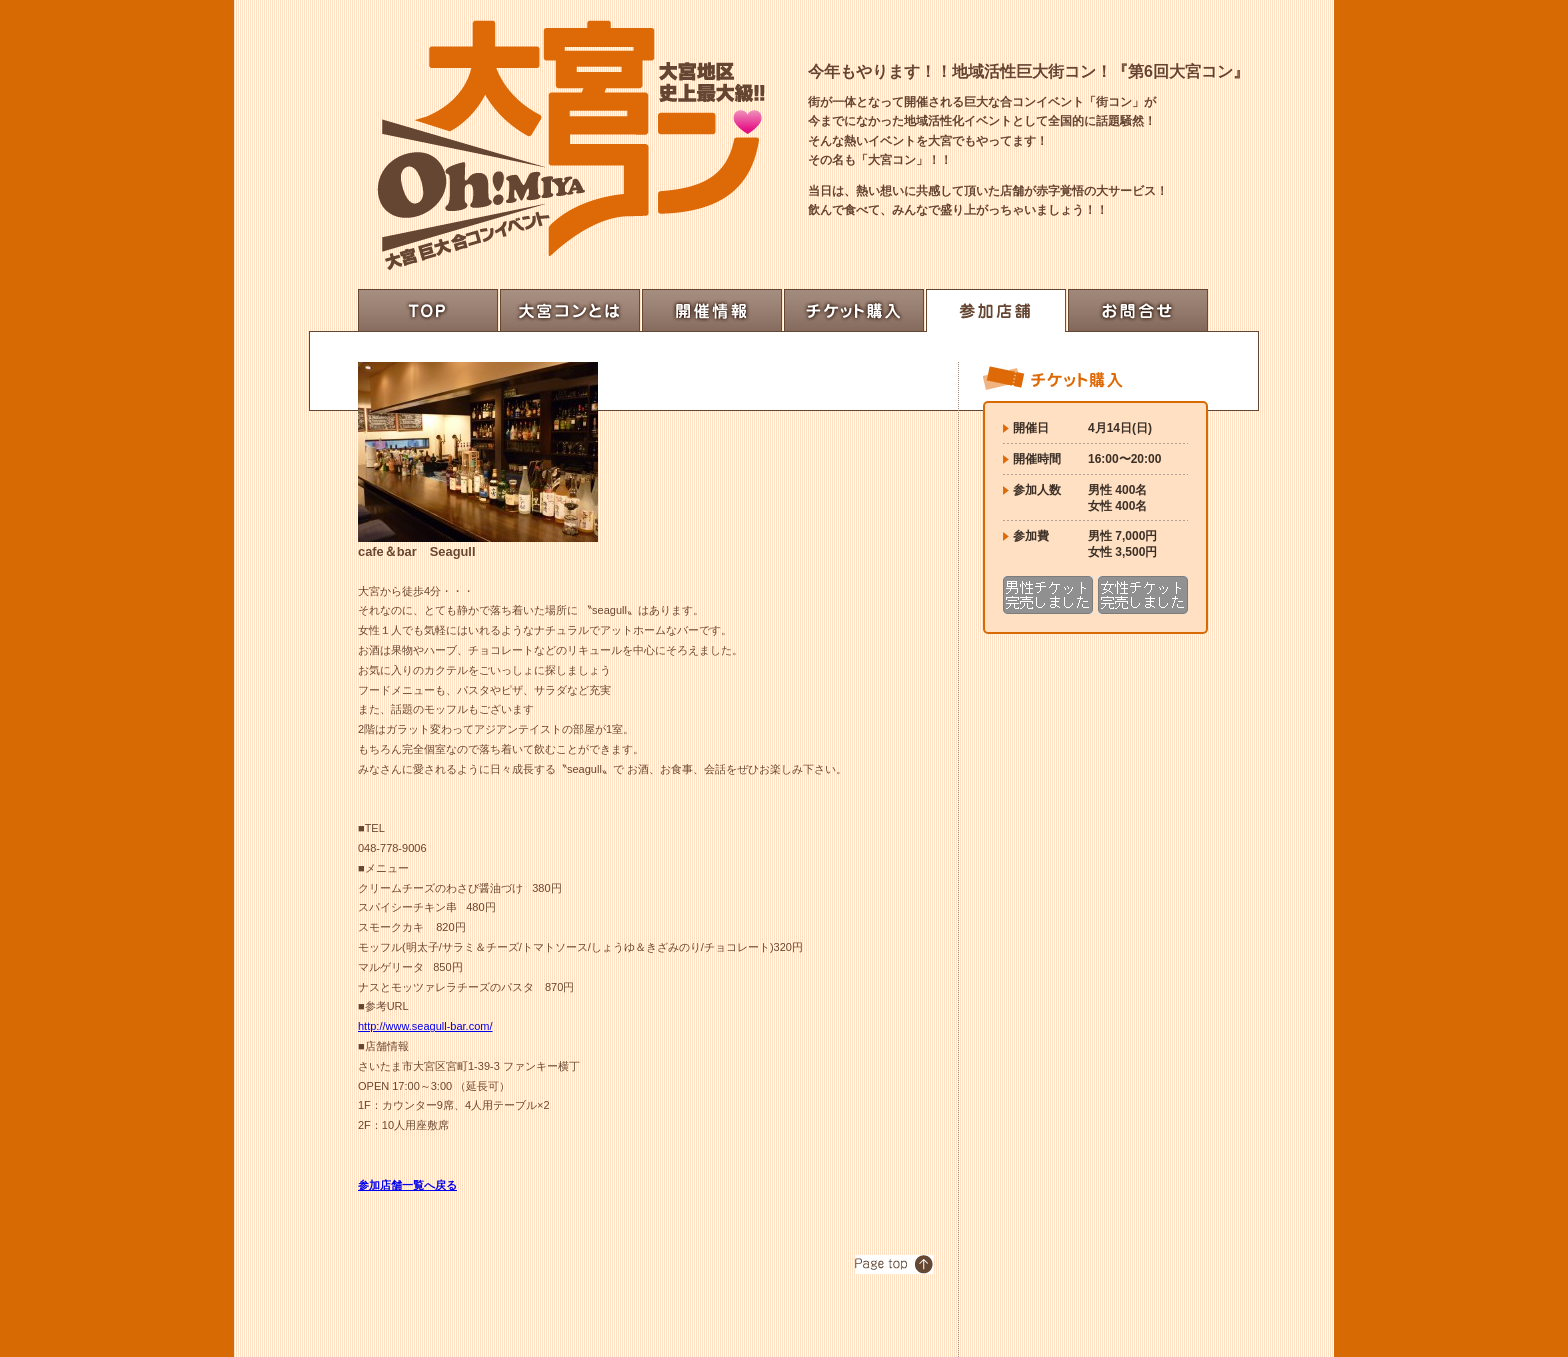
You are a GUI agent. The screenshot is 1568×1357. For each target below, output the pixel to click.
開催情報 (712, 310)
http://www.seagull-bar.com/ (425, 1026)
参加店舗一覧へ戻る (407, 1185)
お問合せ (1138, 310)
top (428, 310)
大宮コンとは (570, 310)
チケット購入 (854, 310)
